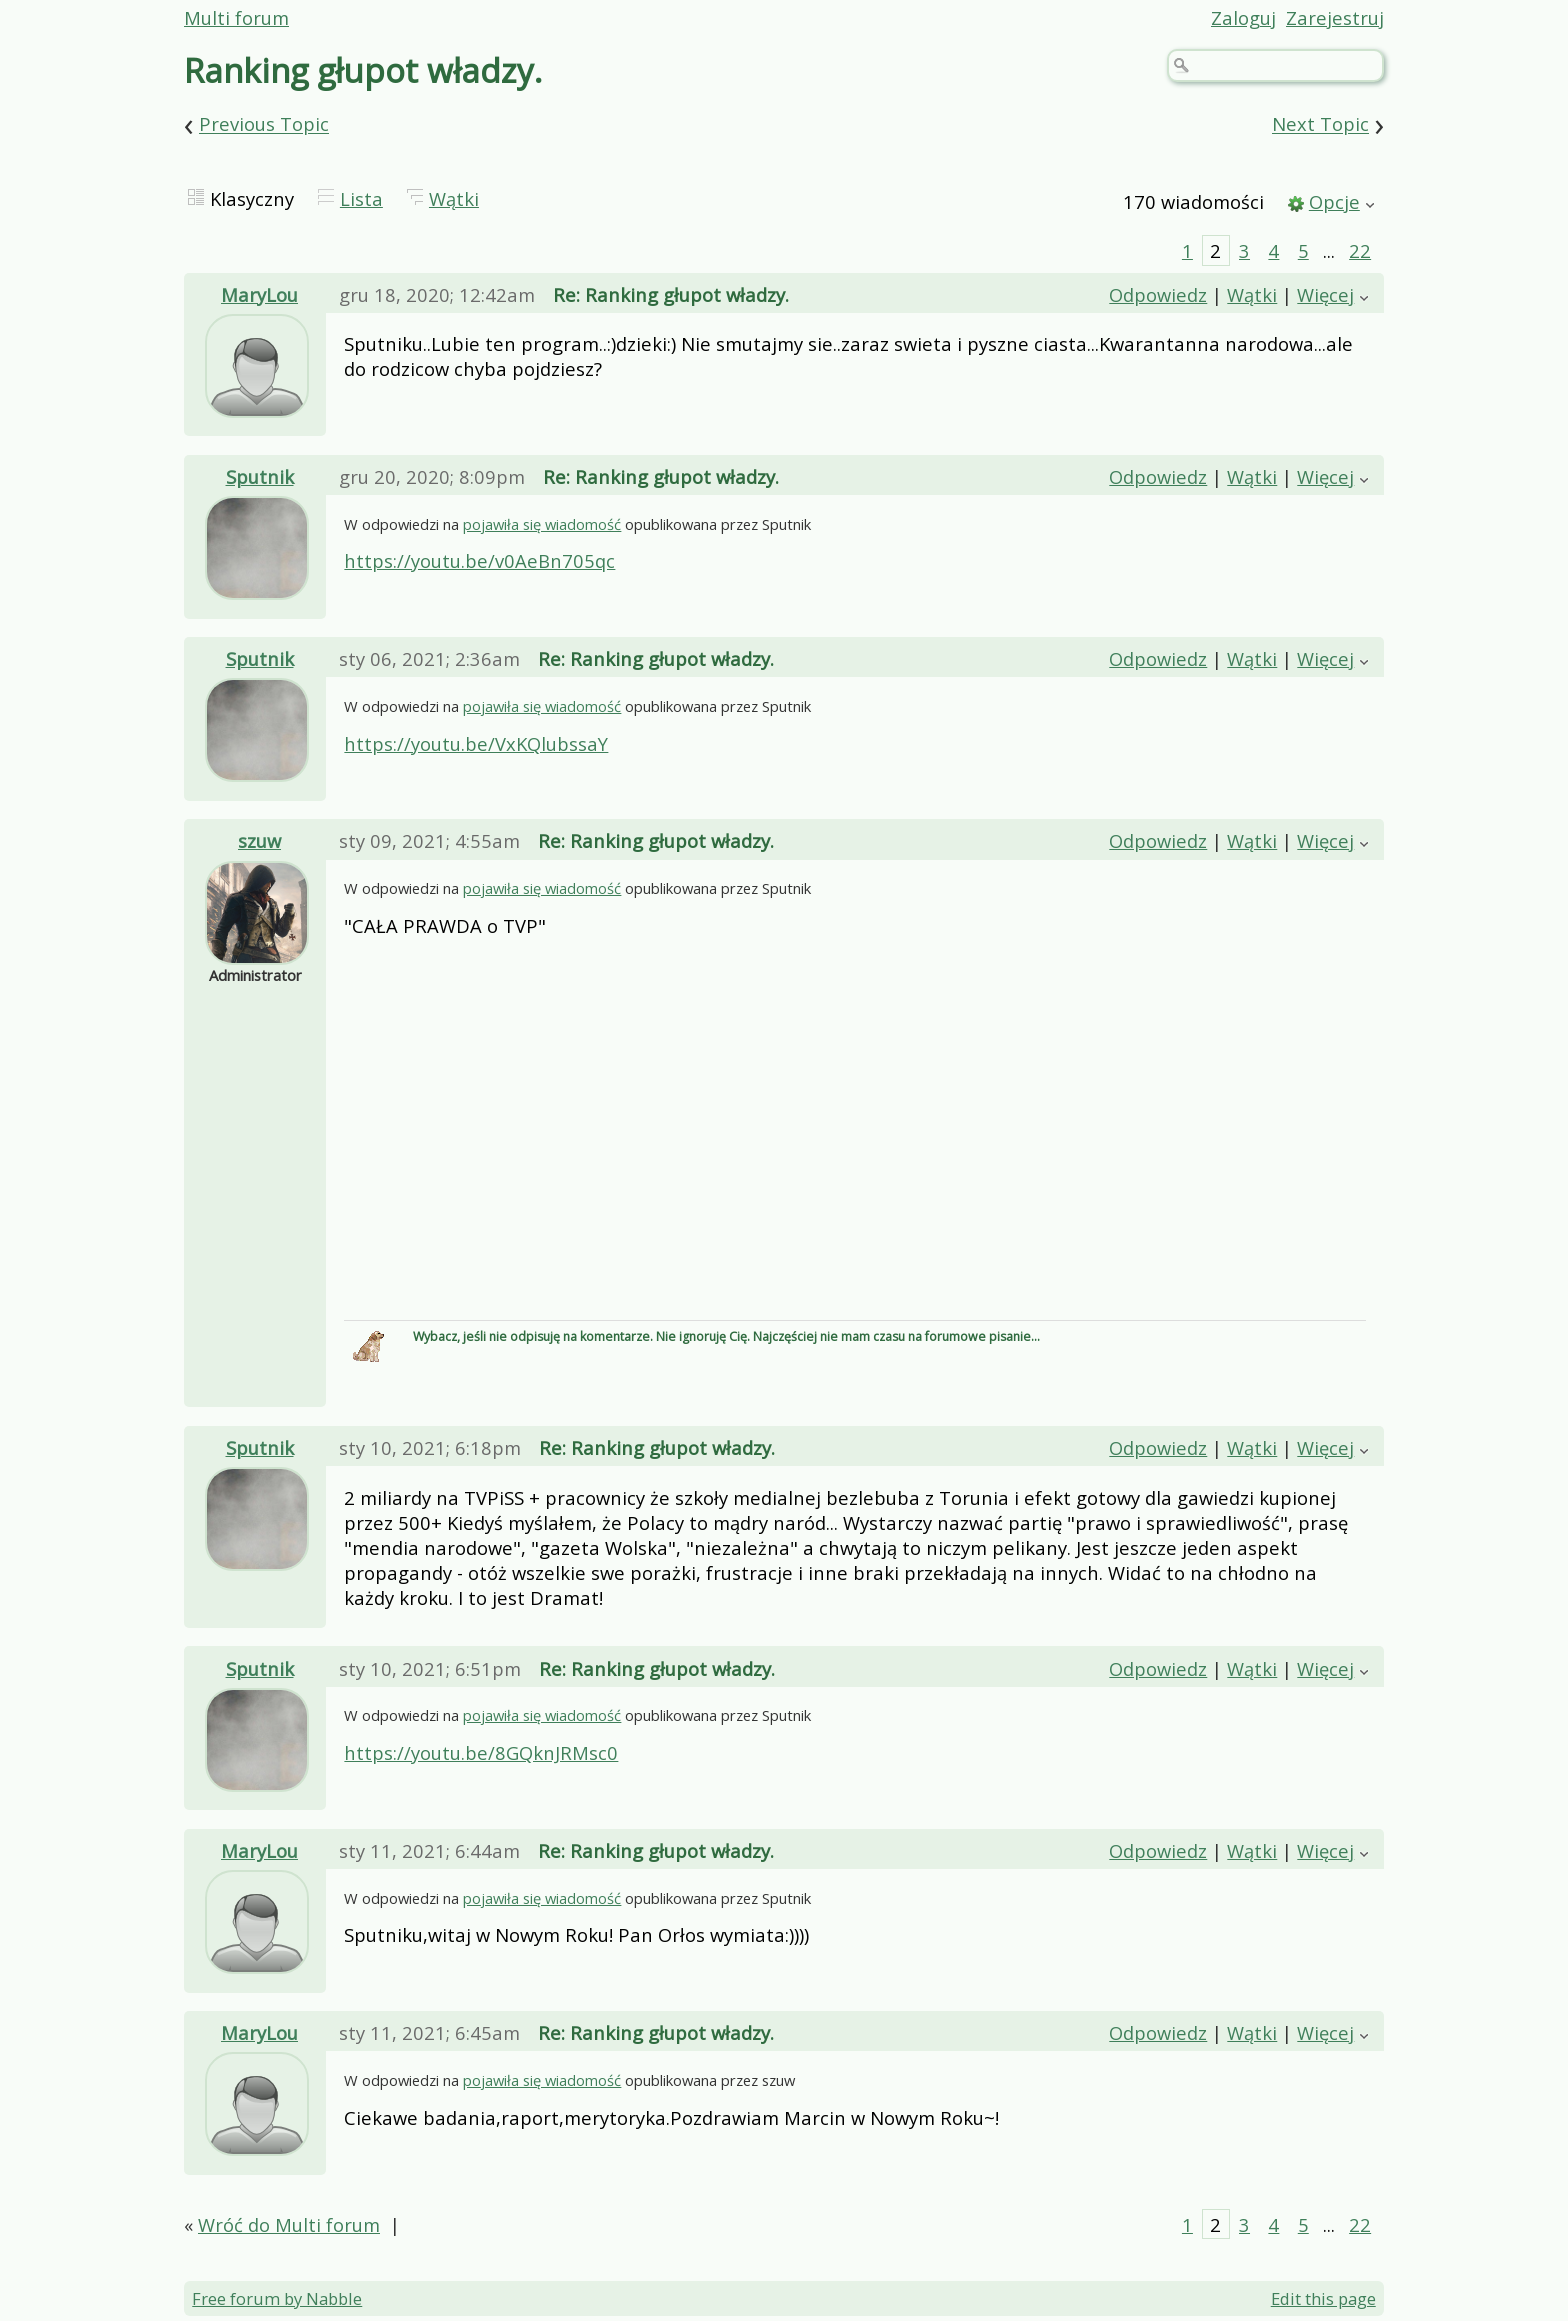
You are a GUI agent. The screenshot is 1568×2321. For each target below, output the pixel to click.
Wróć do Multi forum (289, 2224)
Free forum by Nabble (277, 2298)
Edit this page (1323, 2298)
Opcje (1334, 201)
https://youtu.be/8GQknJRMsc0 (481, 1752)
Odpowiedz (1158, 294)
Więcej (1325, 294)
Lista (361, 198)
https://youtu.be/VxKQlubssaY (476, 743)
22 (1360, 250)
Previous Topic (264, 124)
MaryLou (259, 294)
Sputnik (260, 476)
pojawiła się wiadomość (542, 524)
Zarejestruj (1335, 17)
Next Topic (1320, 124)
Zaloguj (1243, 17)
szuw (259, 840)
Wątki (454, 198)
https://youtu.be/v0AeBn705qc (479, 560)
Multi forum (236, 17)
